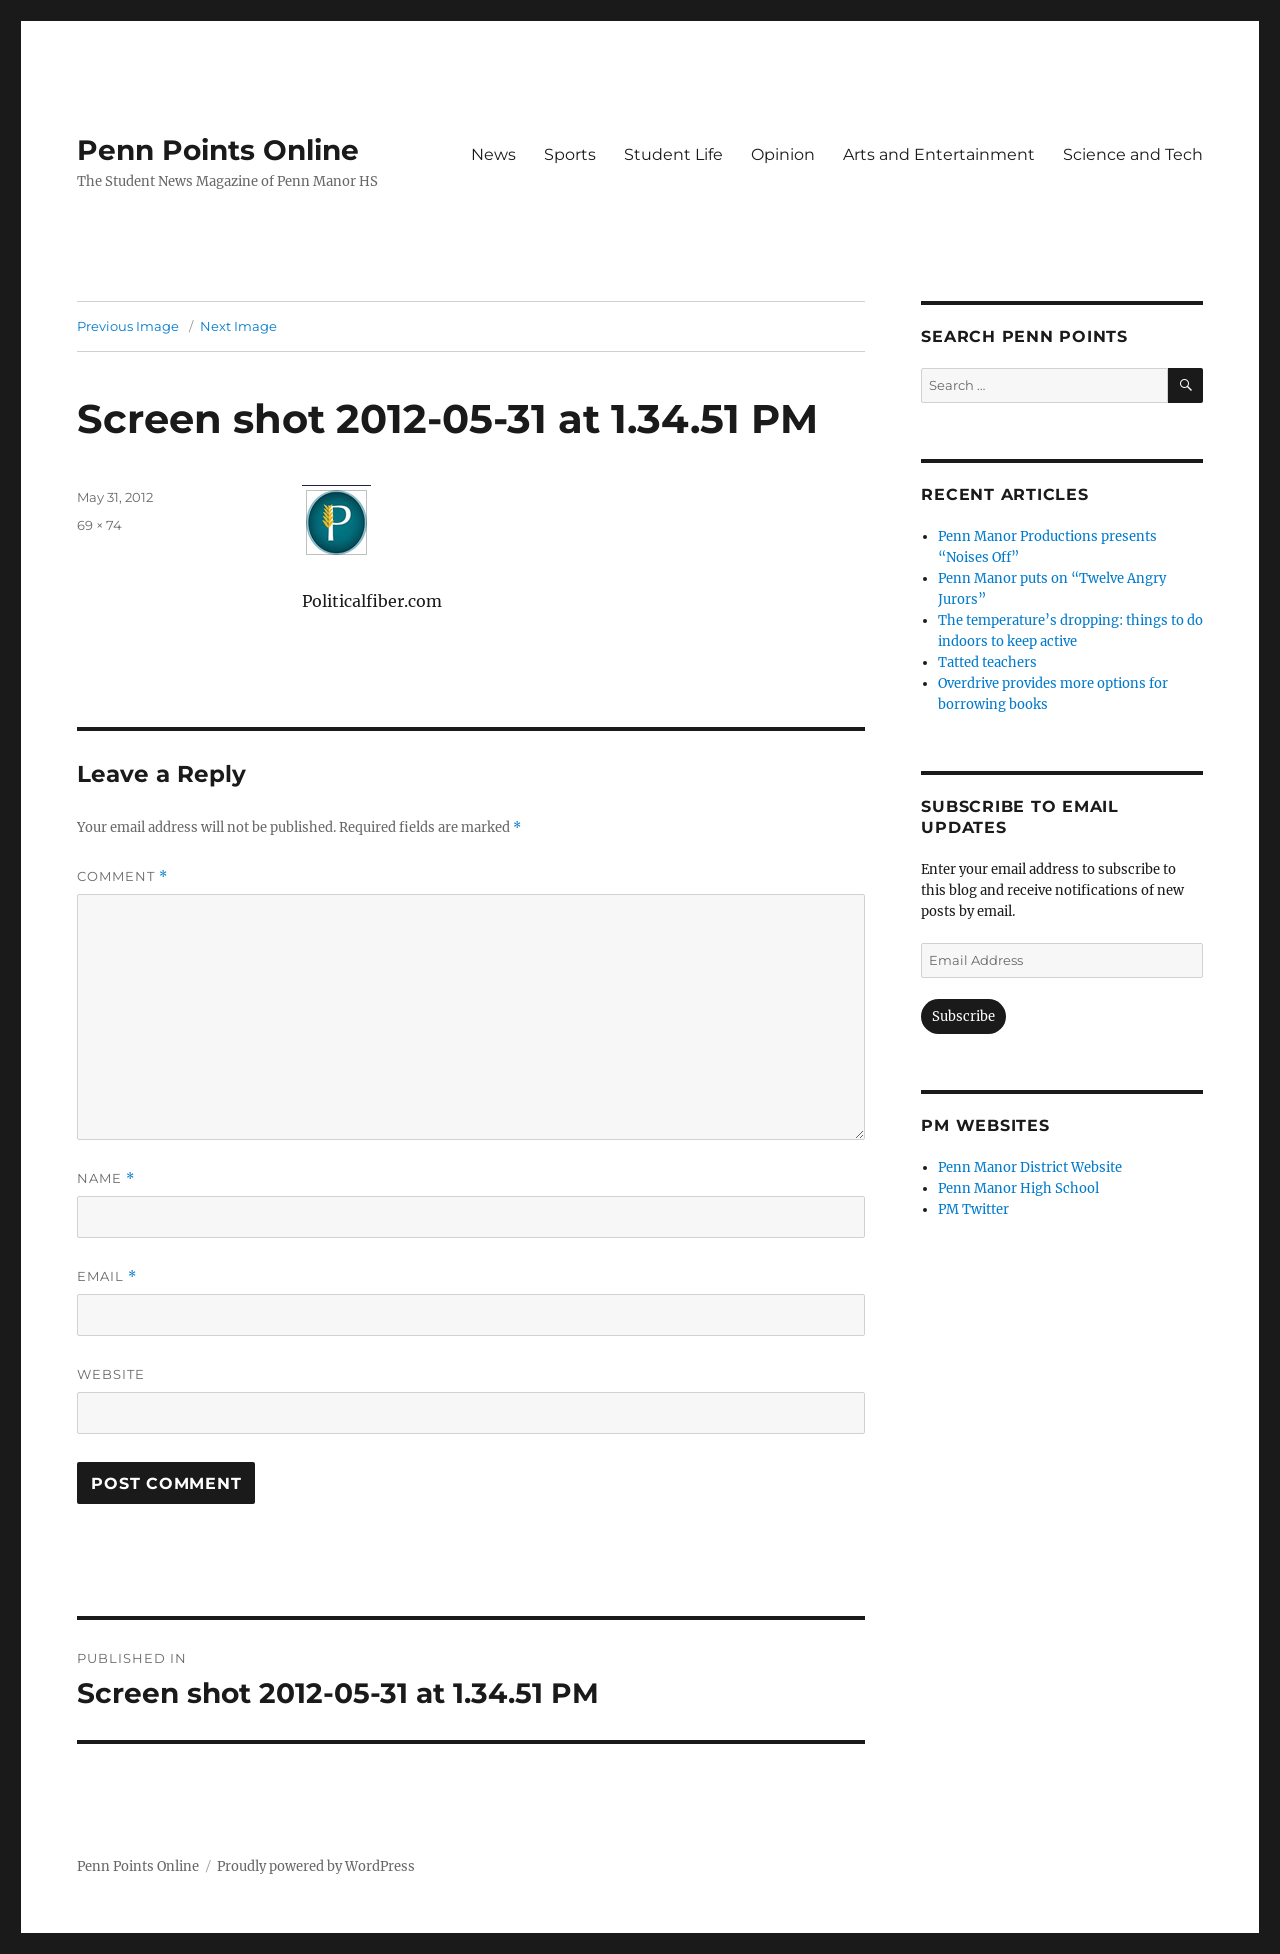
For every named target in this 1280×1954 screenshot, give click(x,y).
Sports (570, 154)
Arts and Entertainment (939, 154)
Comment (122, 876)
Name (106, 1178)
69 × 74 (99, 525)
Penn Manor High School (1018, 1188)
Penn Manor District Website (1030, 1167)
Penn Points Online (218, 150)
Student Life (673, 154)
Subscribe (963, 1016)
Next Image (238, 326)
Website (111, 1374)
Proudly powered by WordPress (316, 1866)
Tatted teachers (987, 662)
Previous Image (128, 326)
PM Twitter (973, 1209)
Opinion (783, 154)
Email (107, 1276)
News (493, 154)
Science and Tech (1133, 154)
